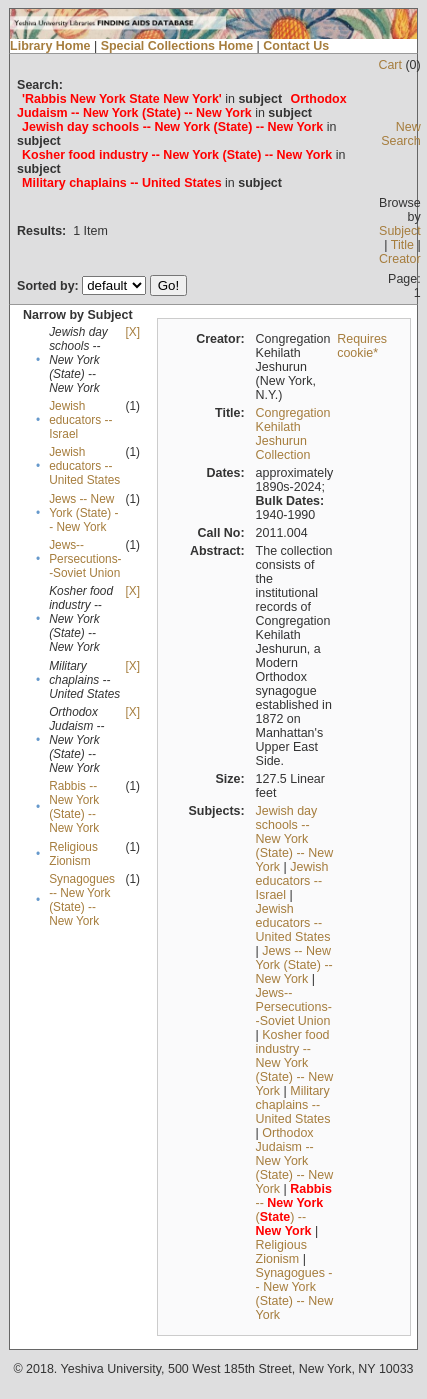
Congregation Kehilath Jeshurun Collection (293, 434)
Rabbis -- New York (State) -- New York (74, 807)
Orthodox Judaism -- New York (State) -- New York (295, 1161)
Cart (390, 65)
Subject (400, 231)
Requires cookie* (362, 346)
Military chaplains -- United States (293, 1105)
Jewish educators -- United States (84, 466)
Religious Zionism (73, 854)
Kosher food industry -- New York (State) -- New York (295, 1063)
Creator (400, 259)
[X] (133, 332)
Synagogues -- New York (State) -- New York (82, 900)
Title (402, 245)
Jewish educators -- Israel (80, 420)
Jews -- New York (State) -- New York (83, 513)
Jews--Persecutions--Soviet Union (85, 559)
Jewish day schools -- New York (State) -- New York (295, 839)
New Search (401, 134)
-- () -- (294, 1210)
